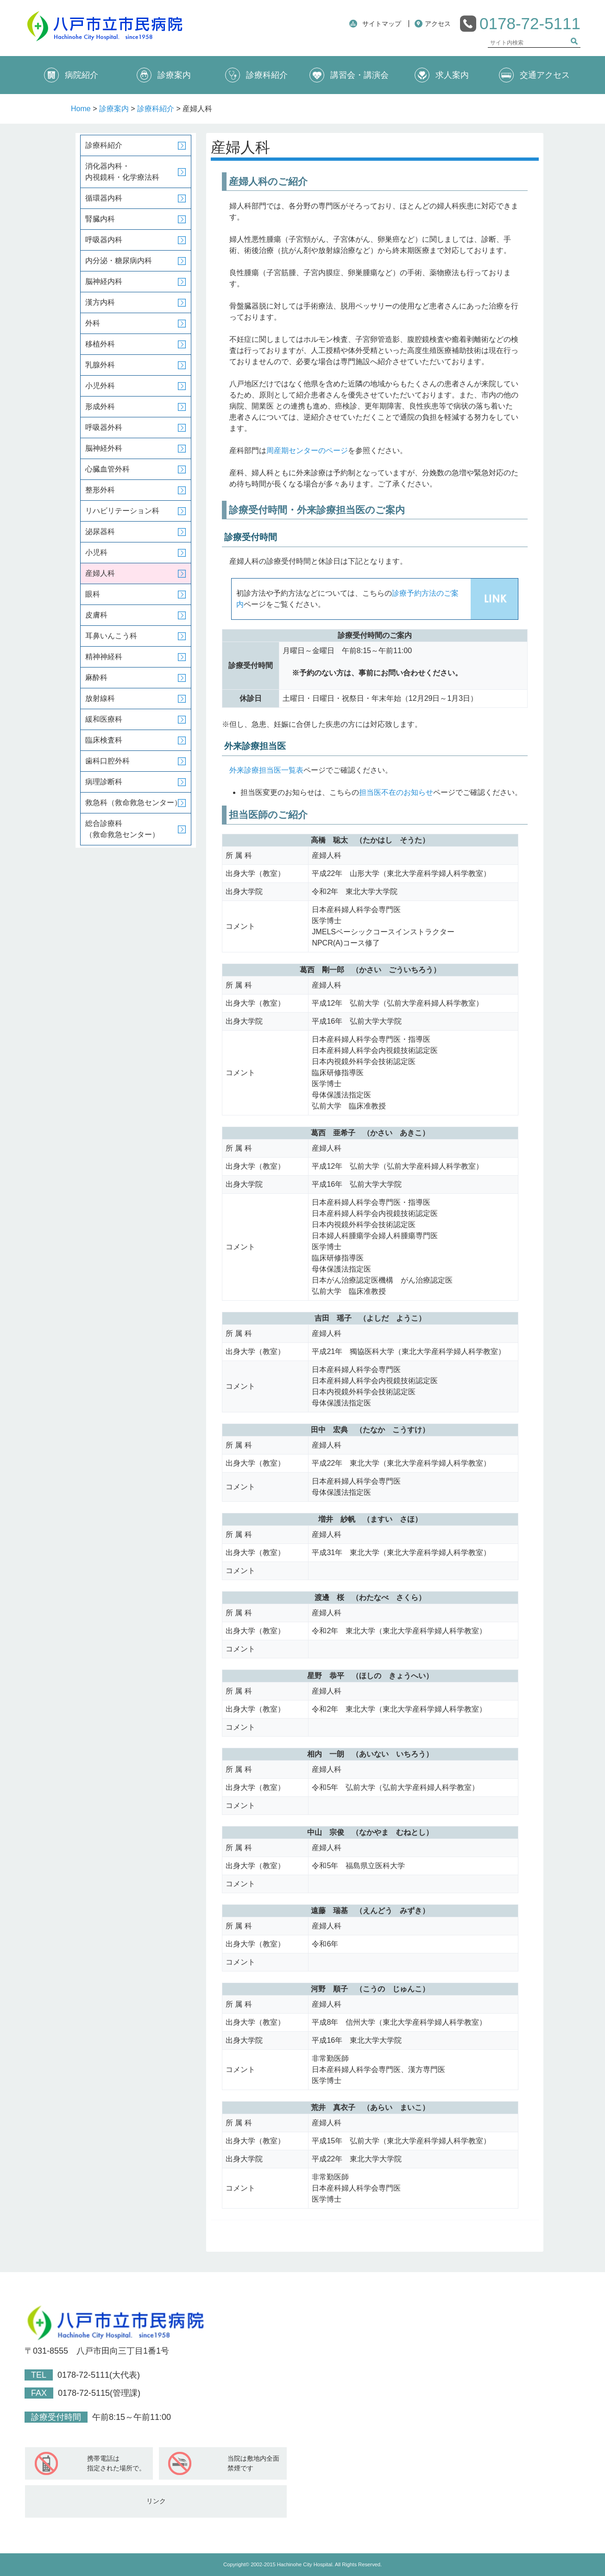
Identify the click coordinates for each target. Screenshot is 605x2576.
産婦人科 (100, 573)
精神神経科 (103, 657)
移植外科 (100, 344)
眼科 (92, 594)
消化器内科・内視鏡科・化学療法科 (122, 171)
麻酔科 (96, 677)
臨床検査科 (103, 740)
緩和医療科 (103, 719)
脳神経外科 (103, 448)
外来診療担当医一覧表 (266, 770)
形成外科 (100, 406)
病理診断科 (103, 782)
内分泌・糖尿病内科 (118, 261)
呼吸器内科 (103, 240)
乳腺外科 (100, 365)
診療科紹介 (256, 75)
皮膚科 (96, 615)
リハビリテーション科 (122, 511)
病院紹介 (71, 75)
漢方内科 (100, 302)
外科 (92, 323)
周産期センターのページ (307, 450)
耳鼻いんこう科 (111, 636)
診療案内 (164, 75)
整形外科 (100, 490)
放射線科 (100, 698)
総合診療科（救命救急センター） (122, 828)
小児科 (96, 552)
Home (81, 109)
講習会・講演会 (349, 75)
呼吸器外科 (103, 427)
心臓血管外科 (107, 469)
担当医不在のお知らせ (396, 792)
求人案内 (442, 75)
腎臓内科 (100, 219)
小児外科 (100, 386)
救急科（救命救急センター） (133, 802)
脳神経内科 (103, 281)
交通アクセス (534, 75)
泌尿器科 (100, 531)
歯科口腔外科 (107, 761)
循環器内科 (103, 198)
